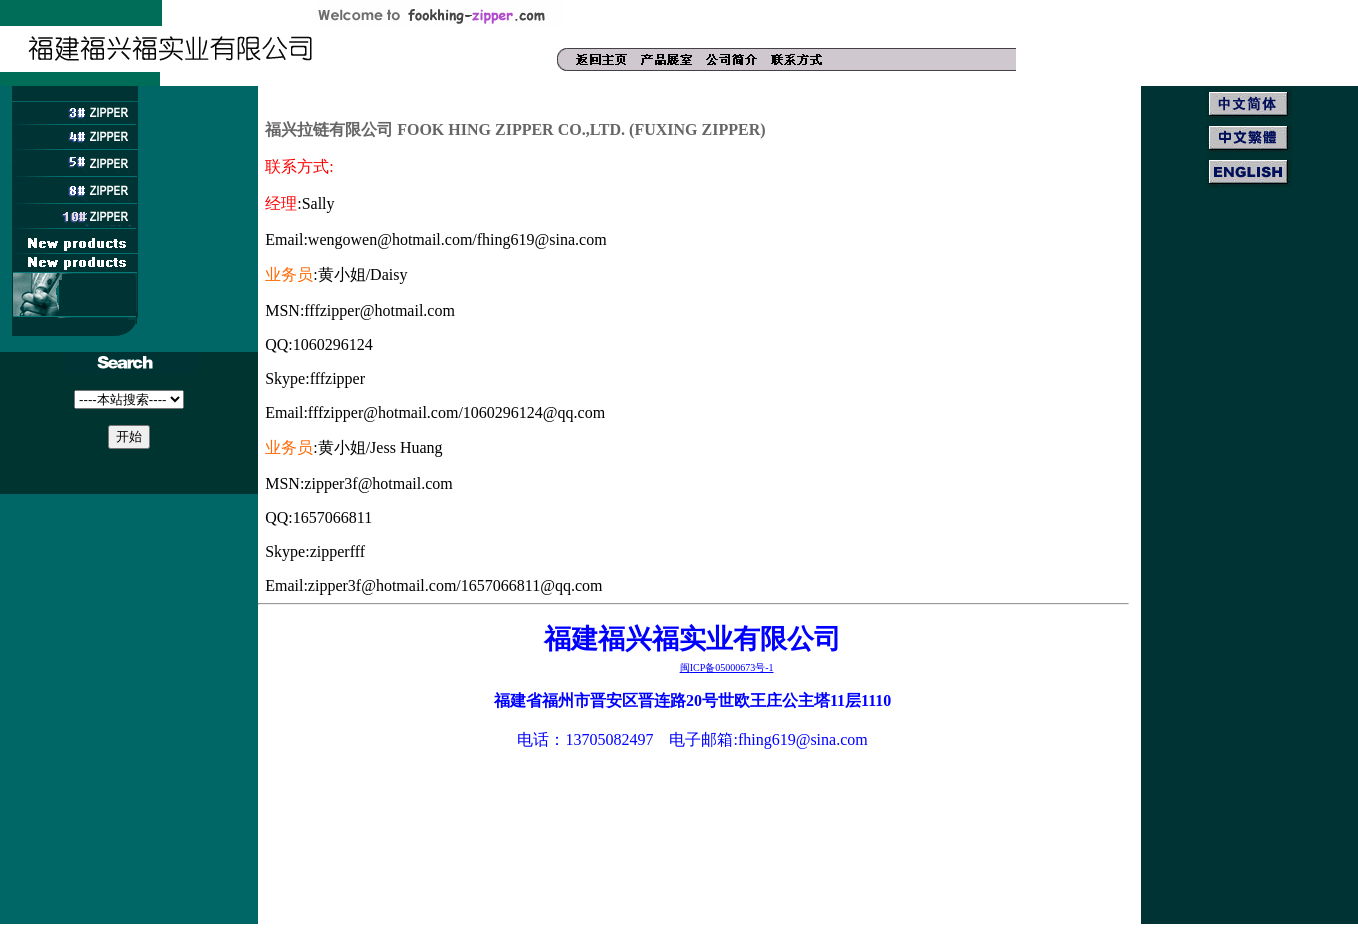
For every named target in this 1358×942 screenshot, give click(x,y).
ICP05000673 (727, 667)
